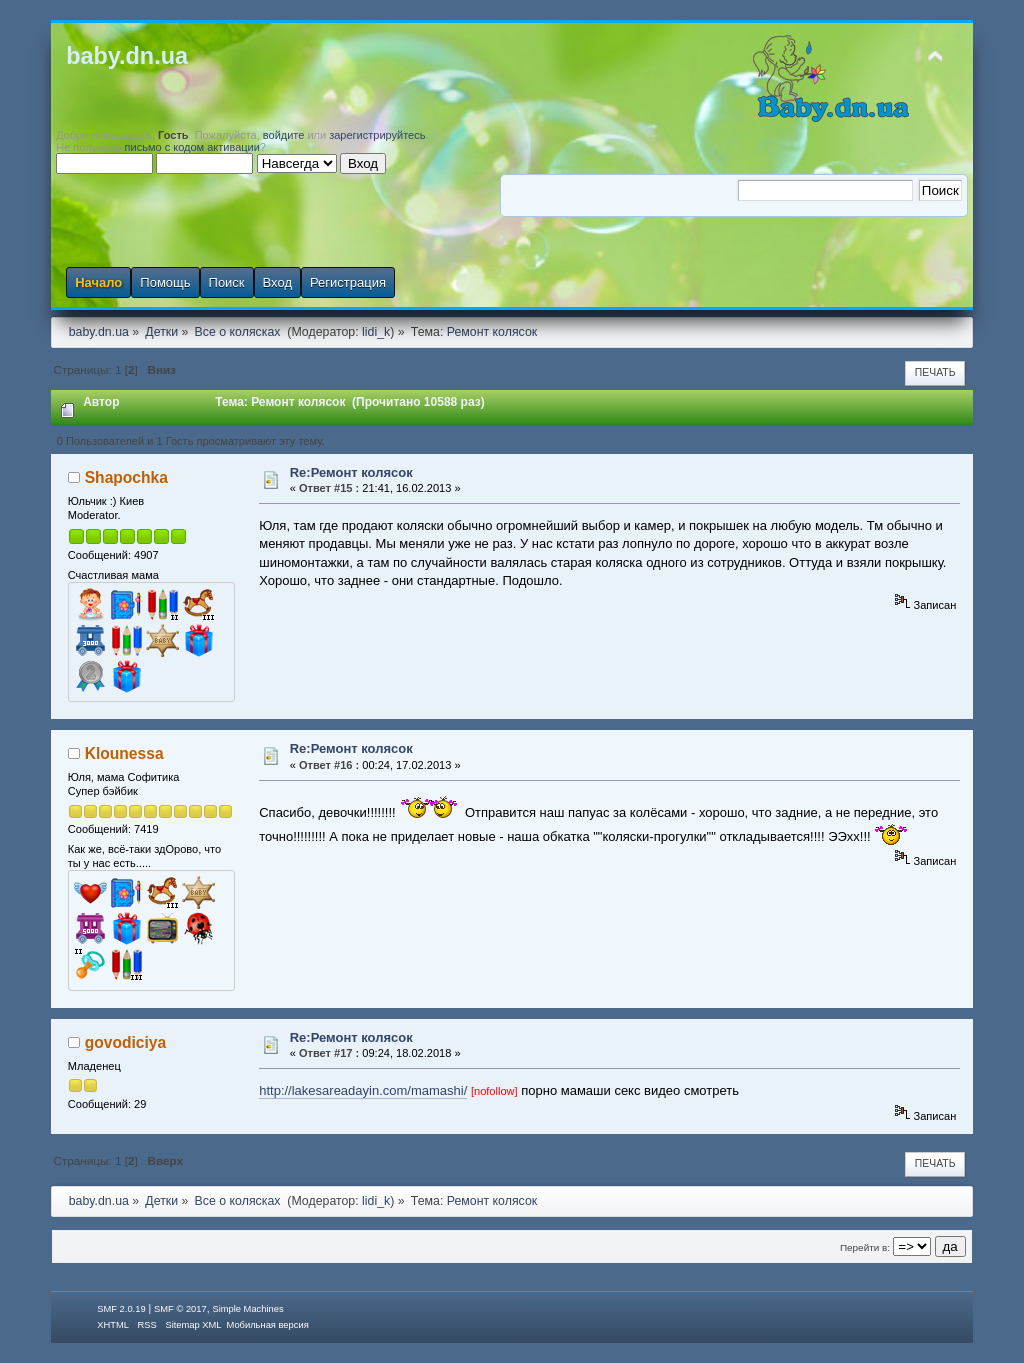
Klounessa (124, 753)
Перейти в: (865, 1247)
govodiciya (125, 1042)
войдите (284, 135)
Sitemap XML (193, 1325)
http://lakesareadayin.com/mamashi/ (363, 1090)
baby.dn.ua (127, 56)
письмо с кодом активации (192, 147)
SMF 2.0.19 (121, 1309)
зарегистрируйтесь (377, 135)
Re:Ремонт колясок (351, 472)
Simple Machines (247, 1309)
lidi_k (376, 332)
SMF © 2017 (180, 1309)
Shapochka (126, 477)
